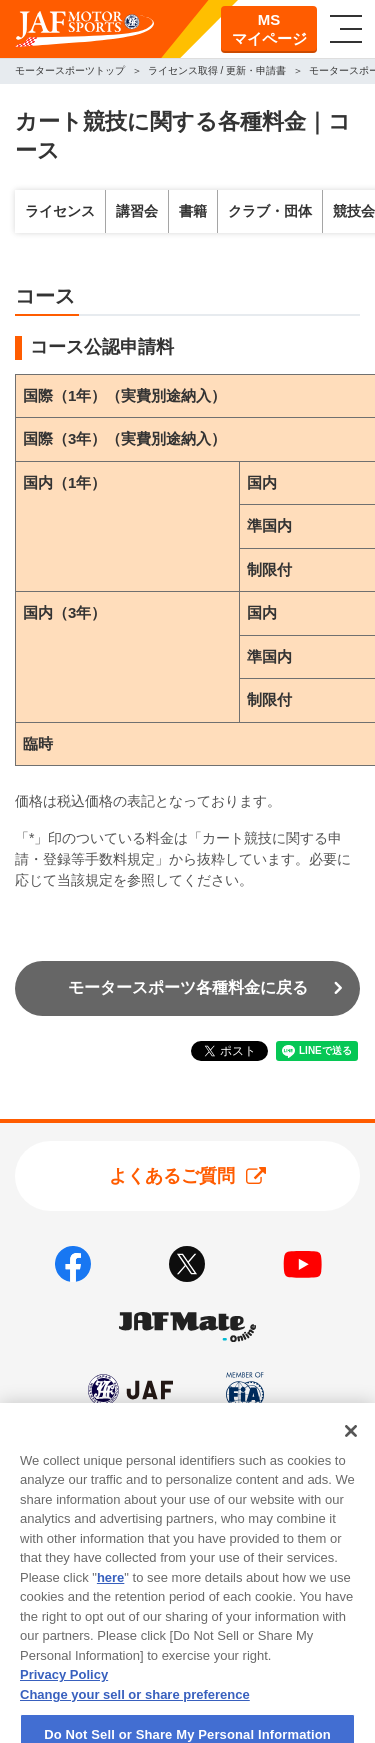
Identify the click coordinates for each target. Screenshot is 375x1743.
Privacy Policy (64, 1705)
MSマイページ (269, 29)
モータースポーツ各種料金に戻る (188, 987)
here (110, 1607)
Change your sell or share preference (135, 1724)
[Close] (351, 1461)
